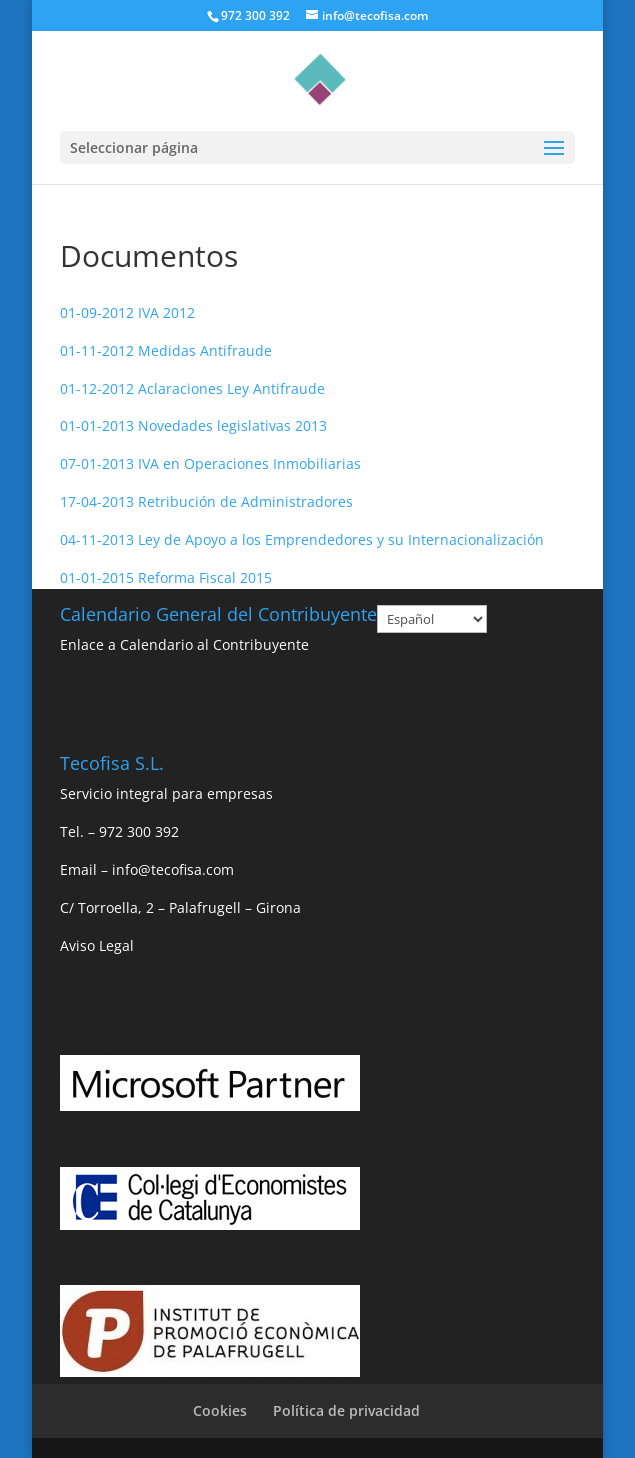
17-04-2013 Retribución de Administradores (206, 501)
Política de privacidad (346, 1410)
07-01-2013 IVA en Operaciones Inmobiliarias (210, 463)
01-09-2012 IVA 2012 (127, 312)
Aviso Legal (97, 945)
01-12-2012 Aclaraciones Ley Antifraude (192, 388)
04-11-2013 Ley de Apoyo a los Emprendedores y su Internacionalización (302, 539)
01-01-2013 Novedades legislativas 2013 (193, 425)
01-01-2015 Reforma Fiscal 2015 (166, 577)
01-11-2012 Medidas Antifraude (166, 350)
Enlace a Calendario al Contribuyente (184, 644)
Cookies (220, 1410)
